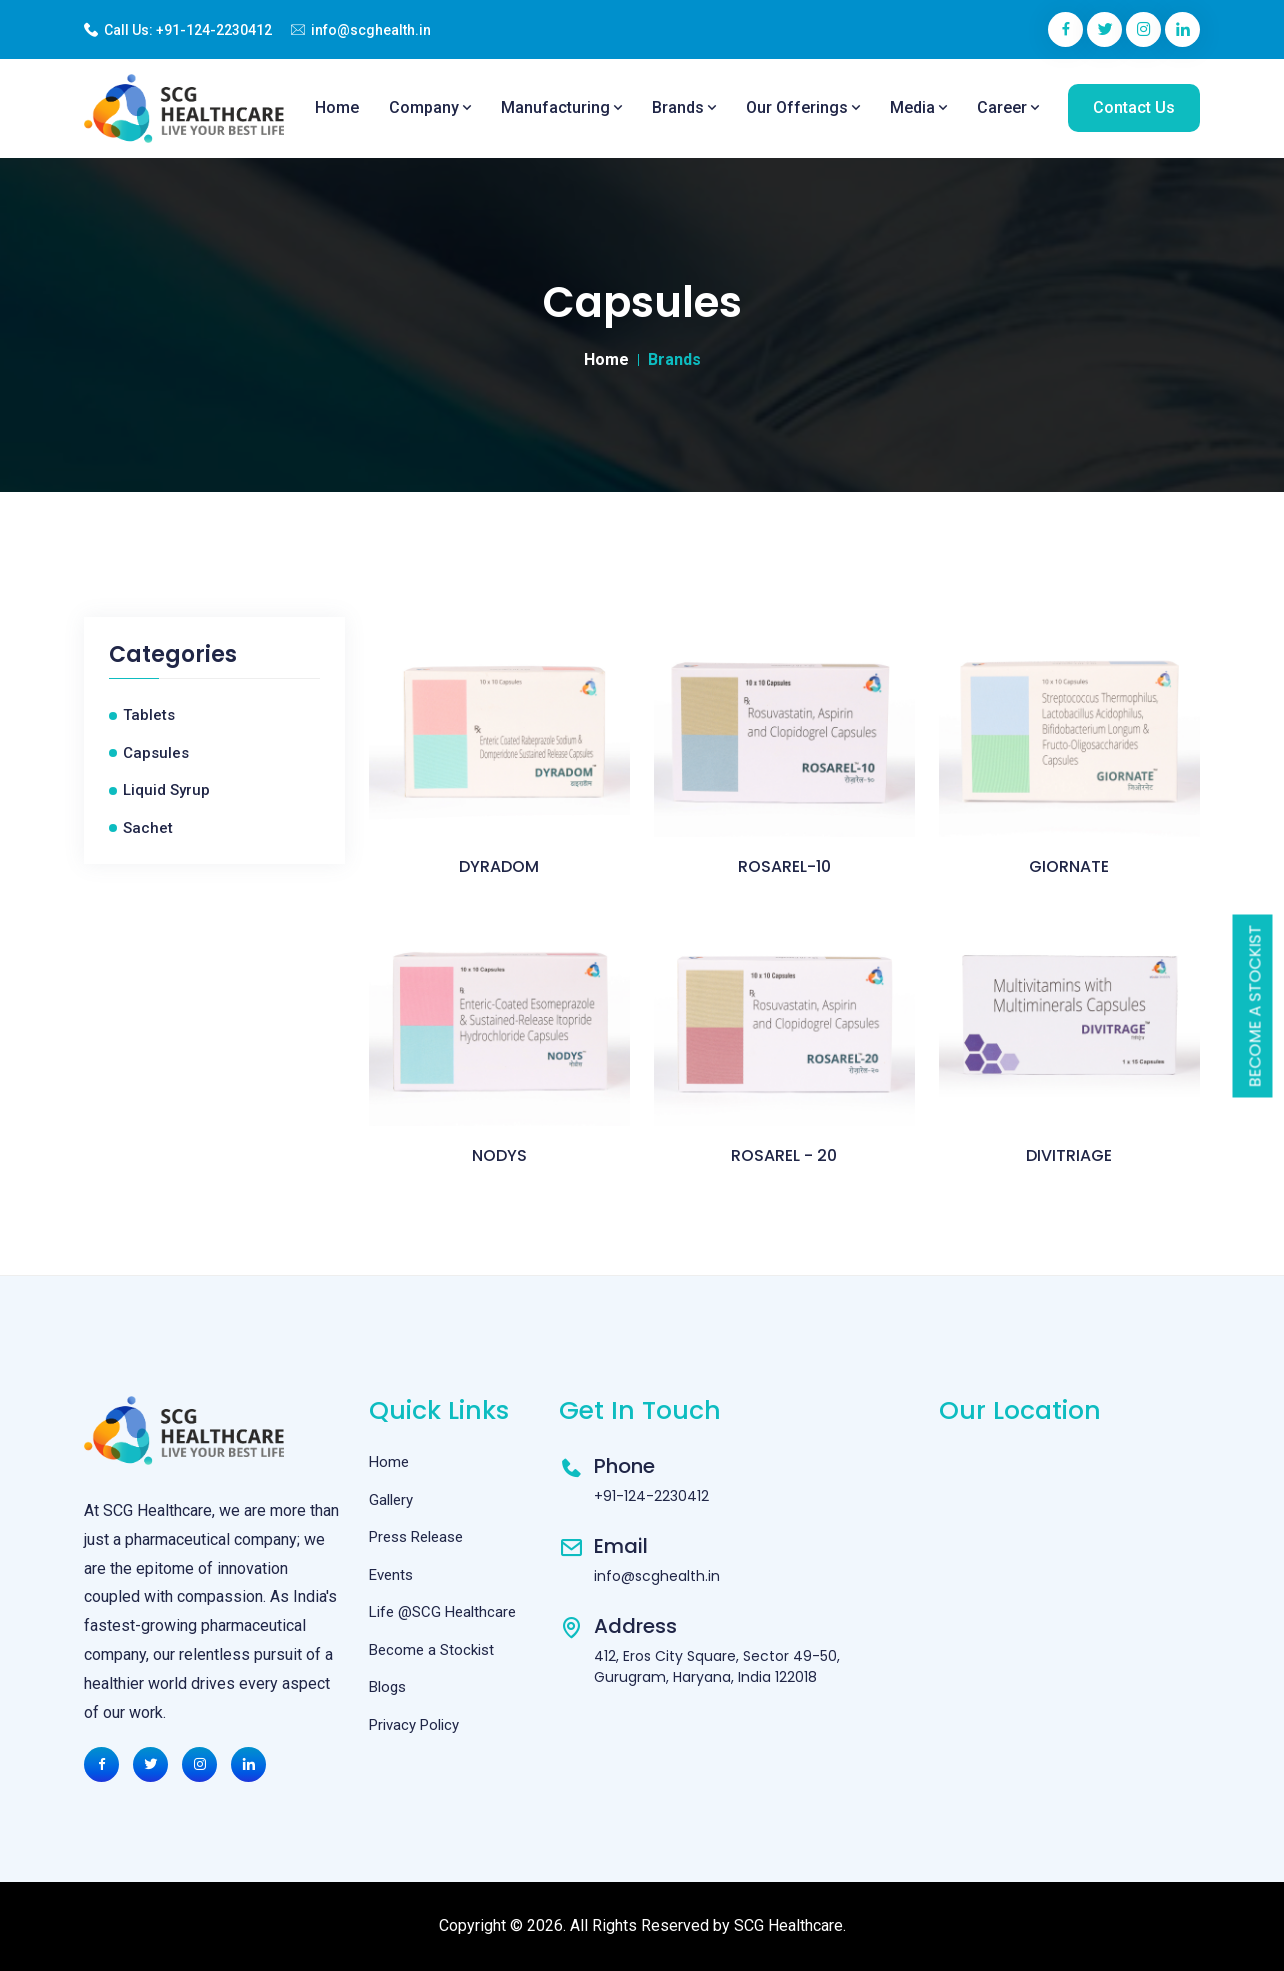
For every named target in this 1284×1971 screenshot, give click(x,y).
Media (918, 107)
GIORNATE (1069, 866)
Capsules (156, 753)
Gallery (391, 1500)
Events (391, 1575)
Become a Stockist (1255, 1005)
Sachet (148, 828)
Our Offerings (803, 107)
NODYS (499, 1155)
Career (1008, 107)
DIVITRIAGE (1069, 1155)
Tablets (149, 715)
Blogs (387, 1687)
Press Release (416, 1537)
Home (337, 107)
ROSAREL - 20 (784, 1155)
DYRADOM (499, 866)
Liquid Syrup (166, 790)
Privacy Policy (414, 1725)
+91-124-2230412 (214, 30)
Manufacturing (561, 107)
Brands (684, 107)
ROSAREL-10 (784, 866)
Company (430, 107)
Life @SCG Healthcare (442, 1612)
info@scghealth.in (371, 30)
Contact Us (1134, 107)
